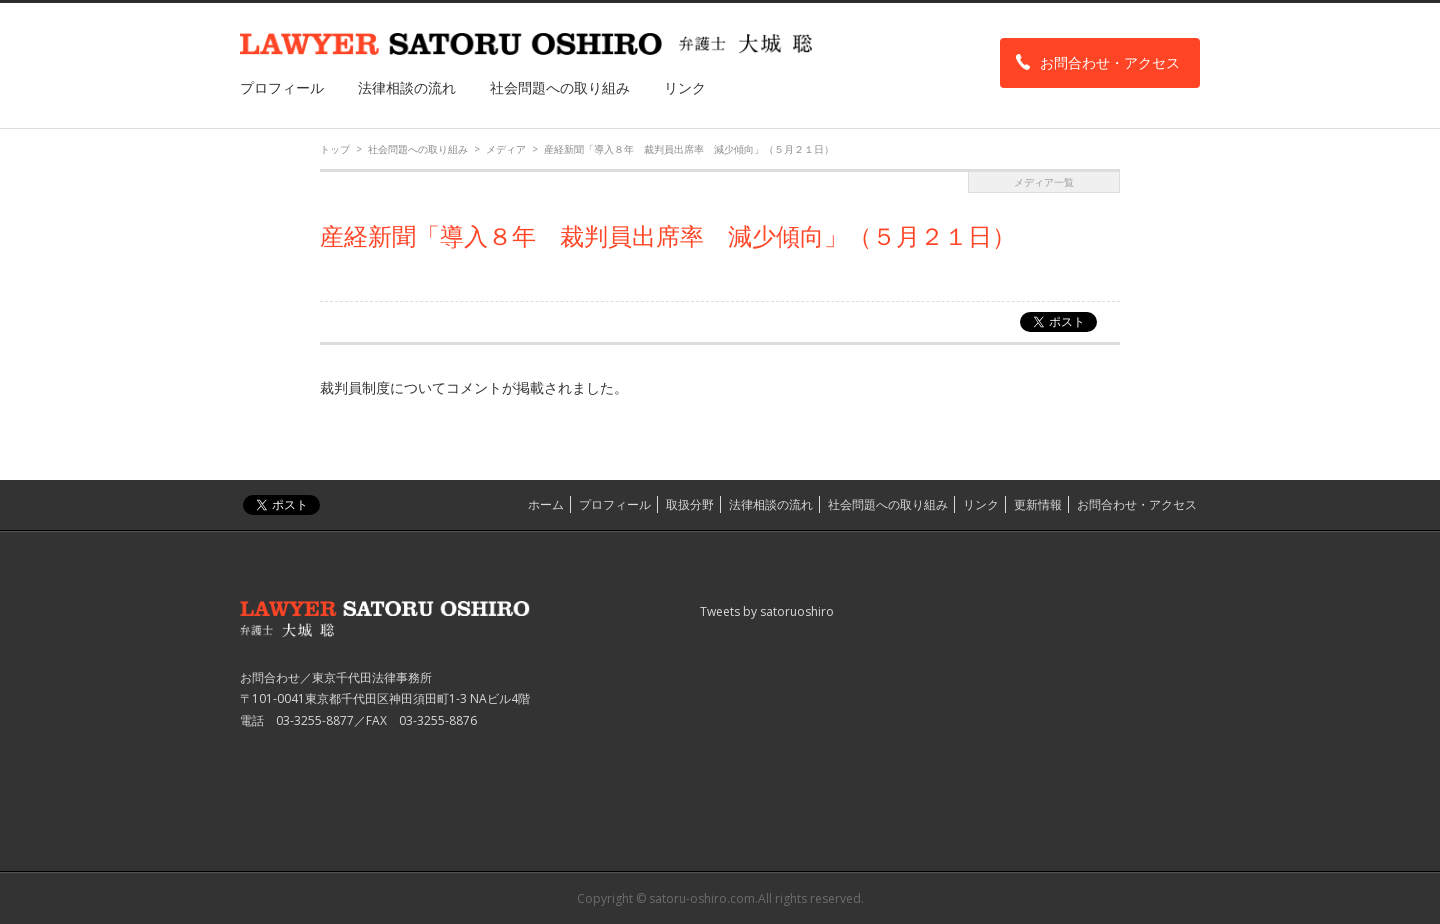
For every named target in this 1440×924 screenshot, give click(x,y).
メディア (506, 149)
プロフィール (282, 87)
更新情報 (1038, 504)
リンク (685, 87)
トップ (335, 149)
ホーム (546, 504)
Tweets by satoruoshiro (767, 611)
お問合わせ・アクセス (1110, 62)
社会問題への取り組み (560, 87)
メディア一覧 (1044, 182)
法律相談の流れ (407, 87)
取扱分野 (690, 504)
